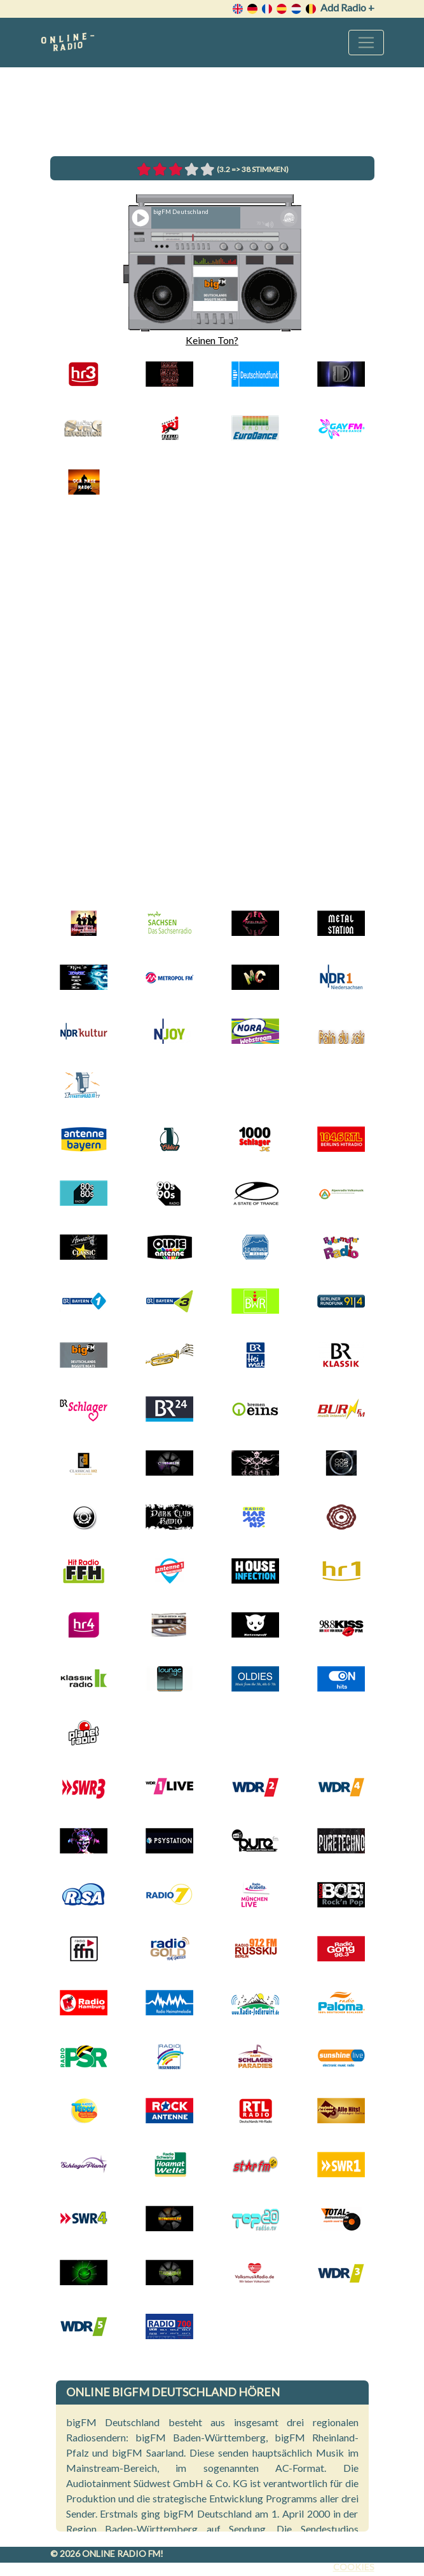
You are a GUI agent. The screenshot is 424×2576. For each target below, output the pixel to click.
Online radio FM (121, 2553)
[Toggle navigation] (366, 42)
